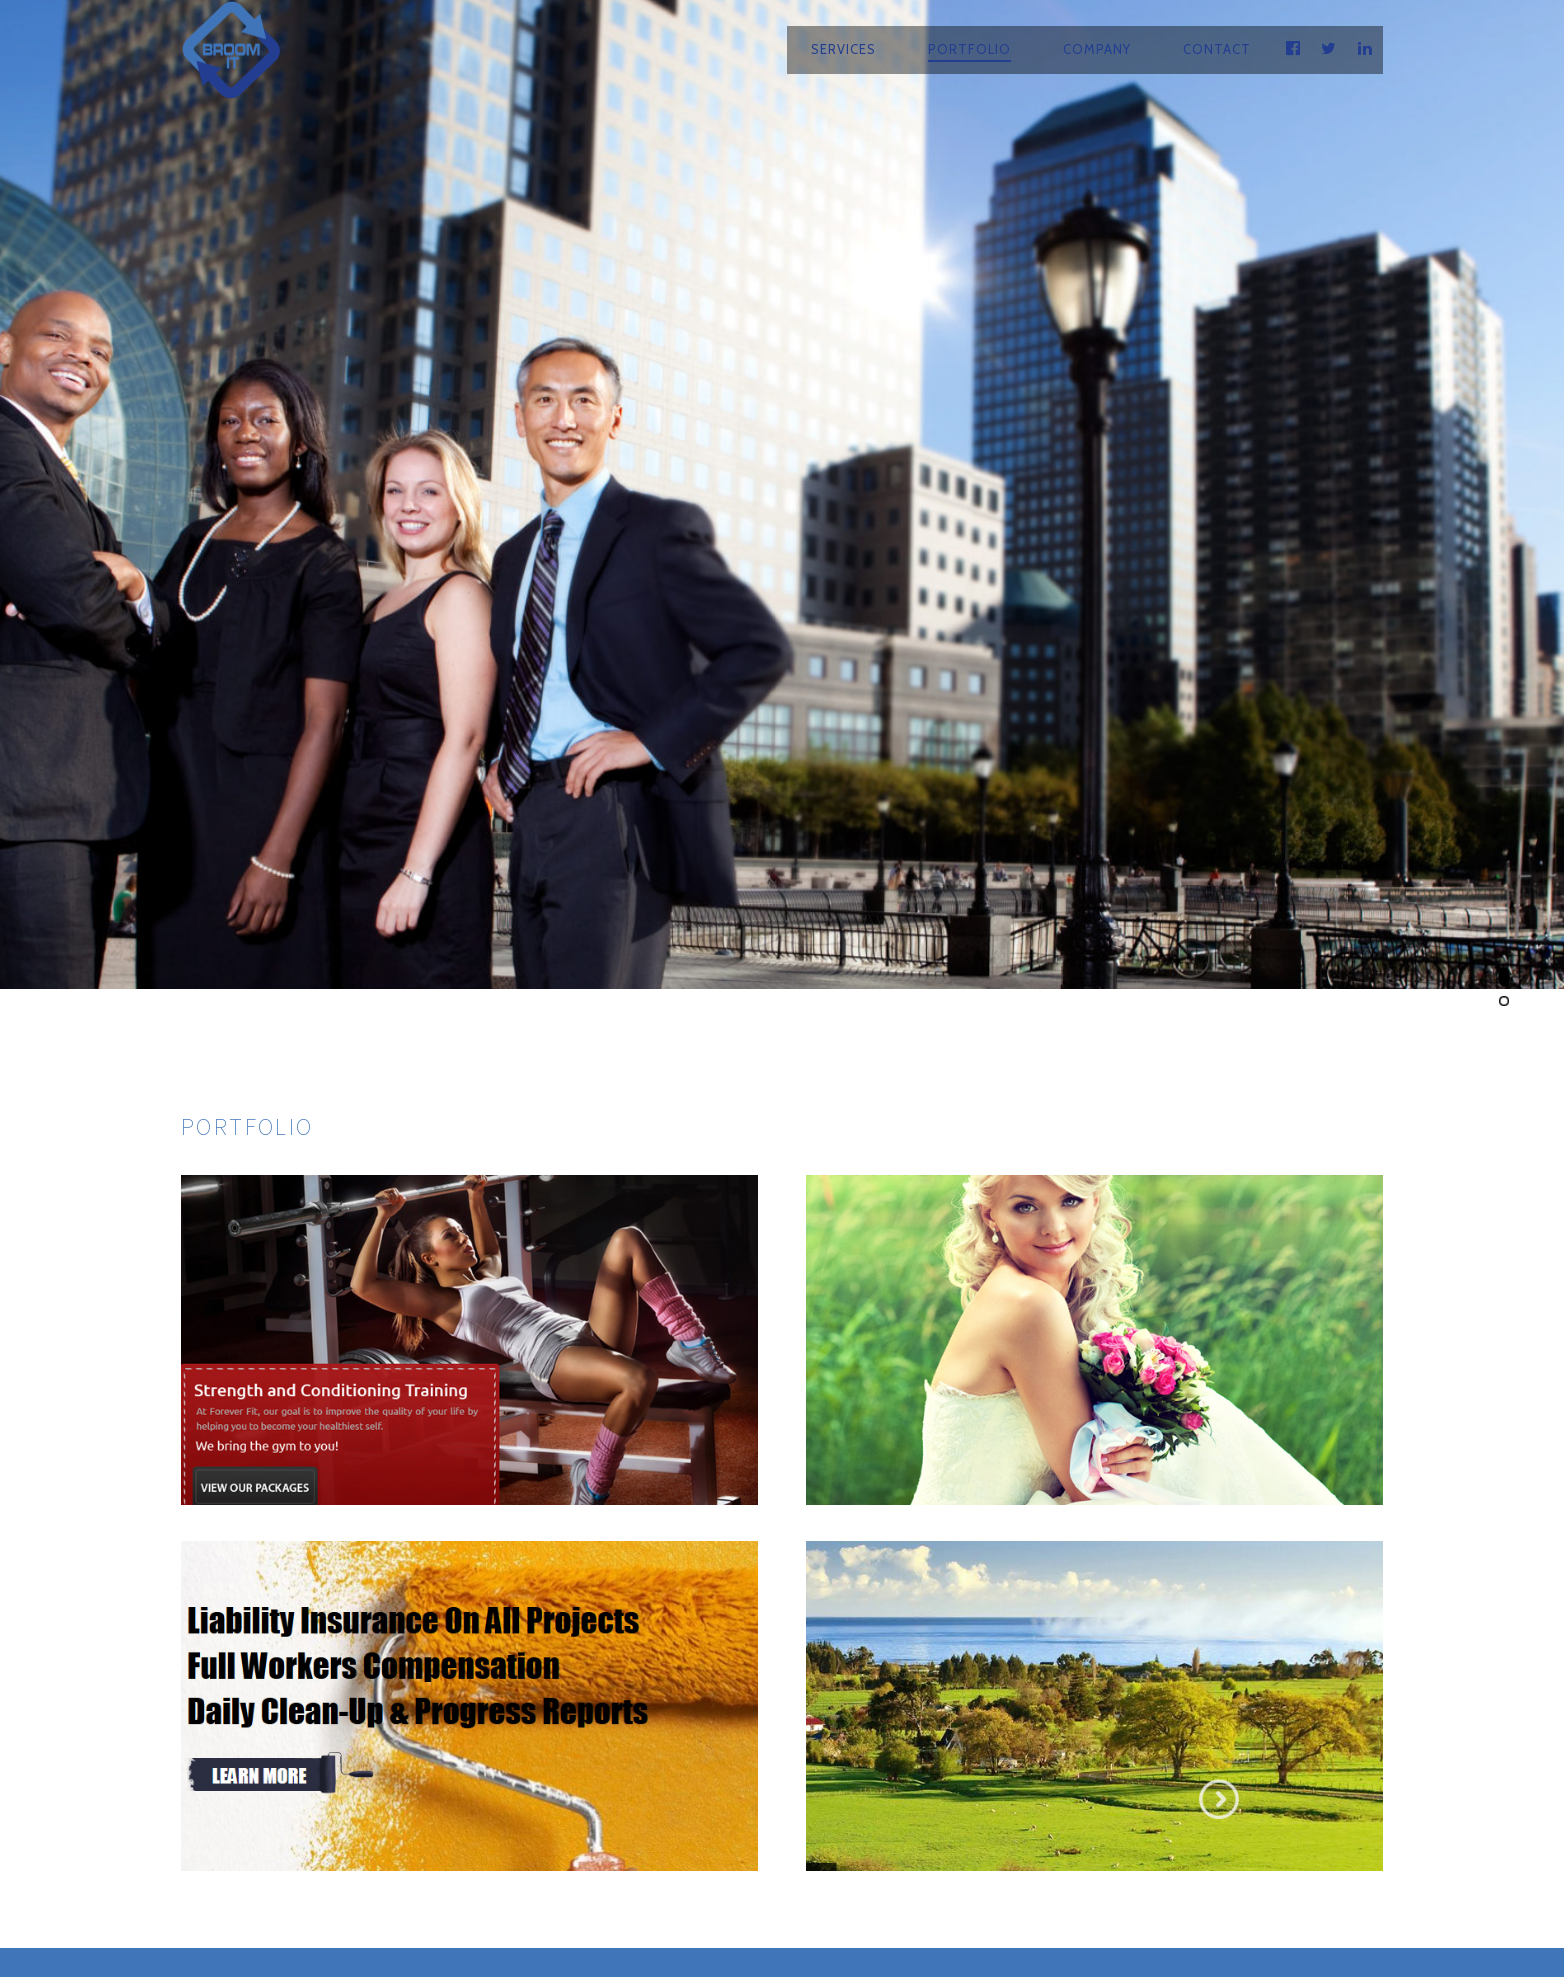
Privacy (979, 1912)
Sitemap (1069, 1912)
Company (1097, 49)
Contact (1217, 49)
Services (843, 49)
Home (486, 1912)
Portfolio (969, 49)
